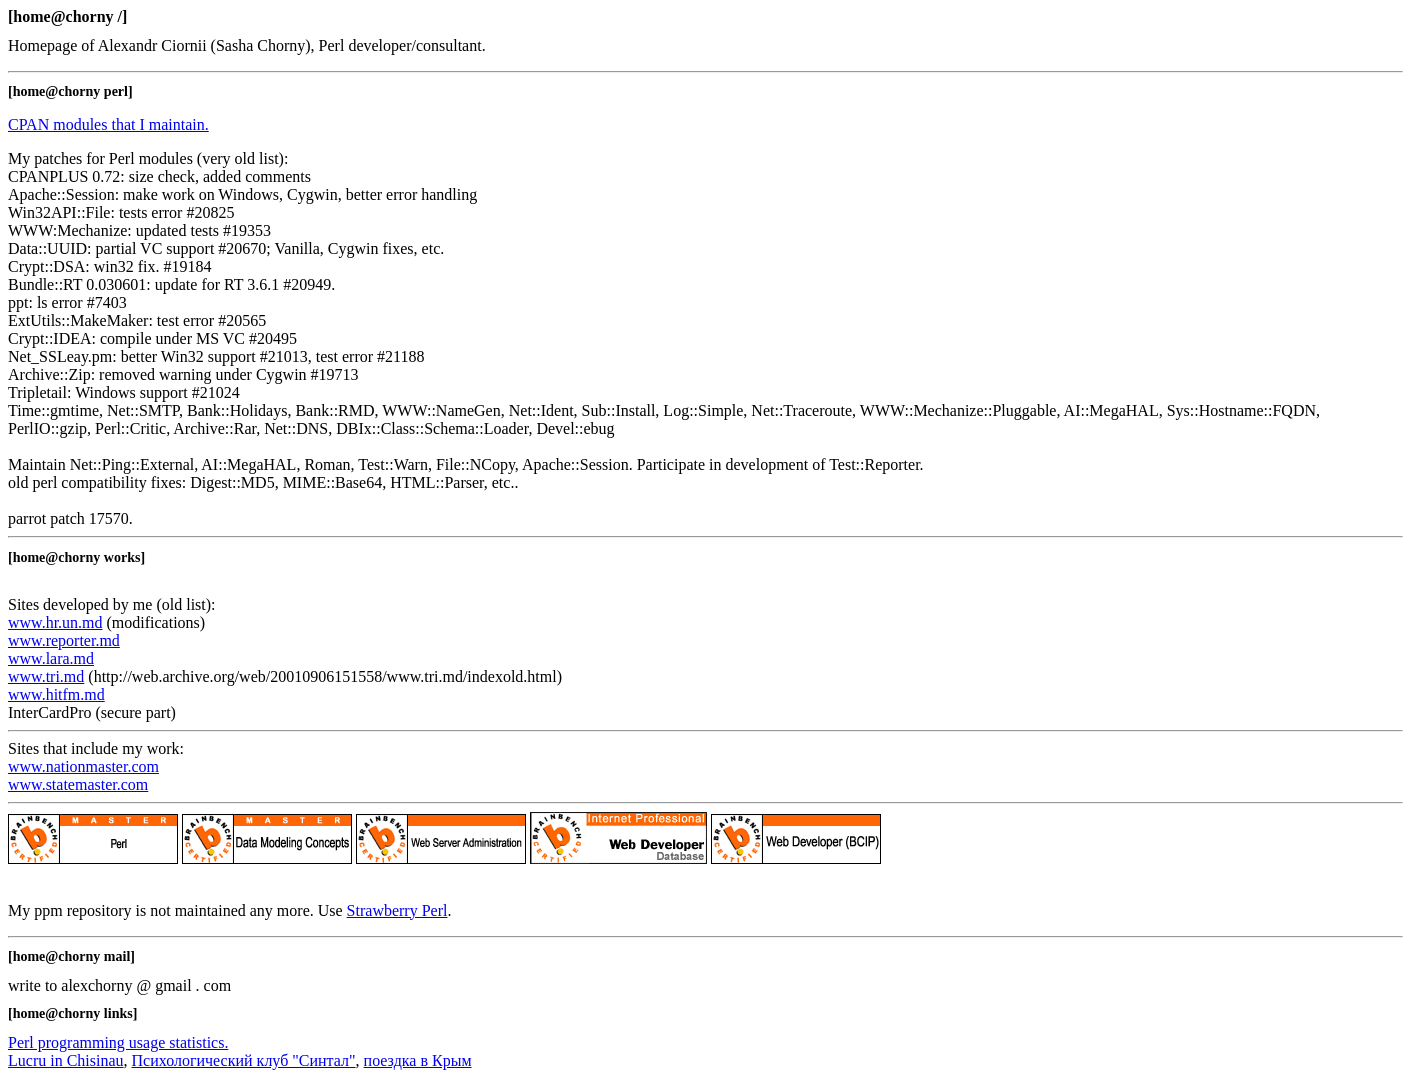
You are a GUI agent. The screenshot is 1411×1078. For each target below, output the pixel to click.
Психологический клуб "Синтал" (244, 1060)
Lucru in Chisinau (66, 1060)
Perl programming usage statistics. (118, 1042)
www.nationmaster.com (83, 766)
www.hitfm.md (56, 694)
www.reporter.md (64, 640)
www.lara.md (51, 658)
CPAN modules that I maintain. (108, 124)
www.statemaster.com (78, 784)
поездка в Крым (418, 1060)
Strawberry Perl (397, 910)
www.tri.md (46, 676)
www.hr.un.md (55, 622)
